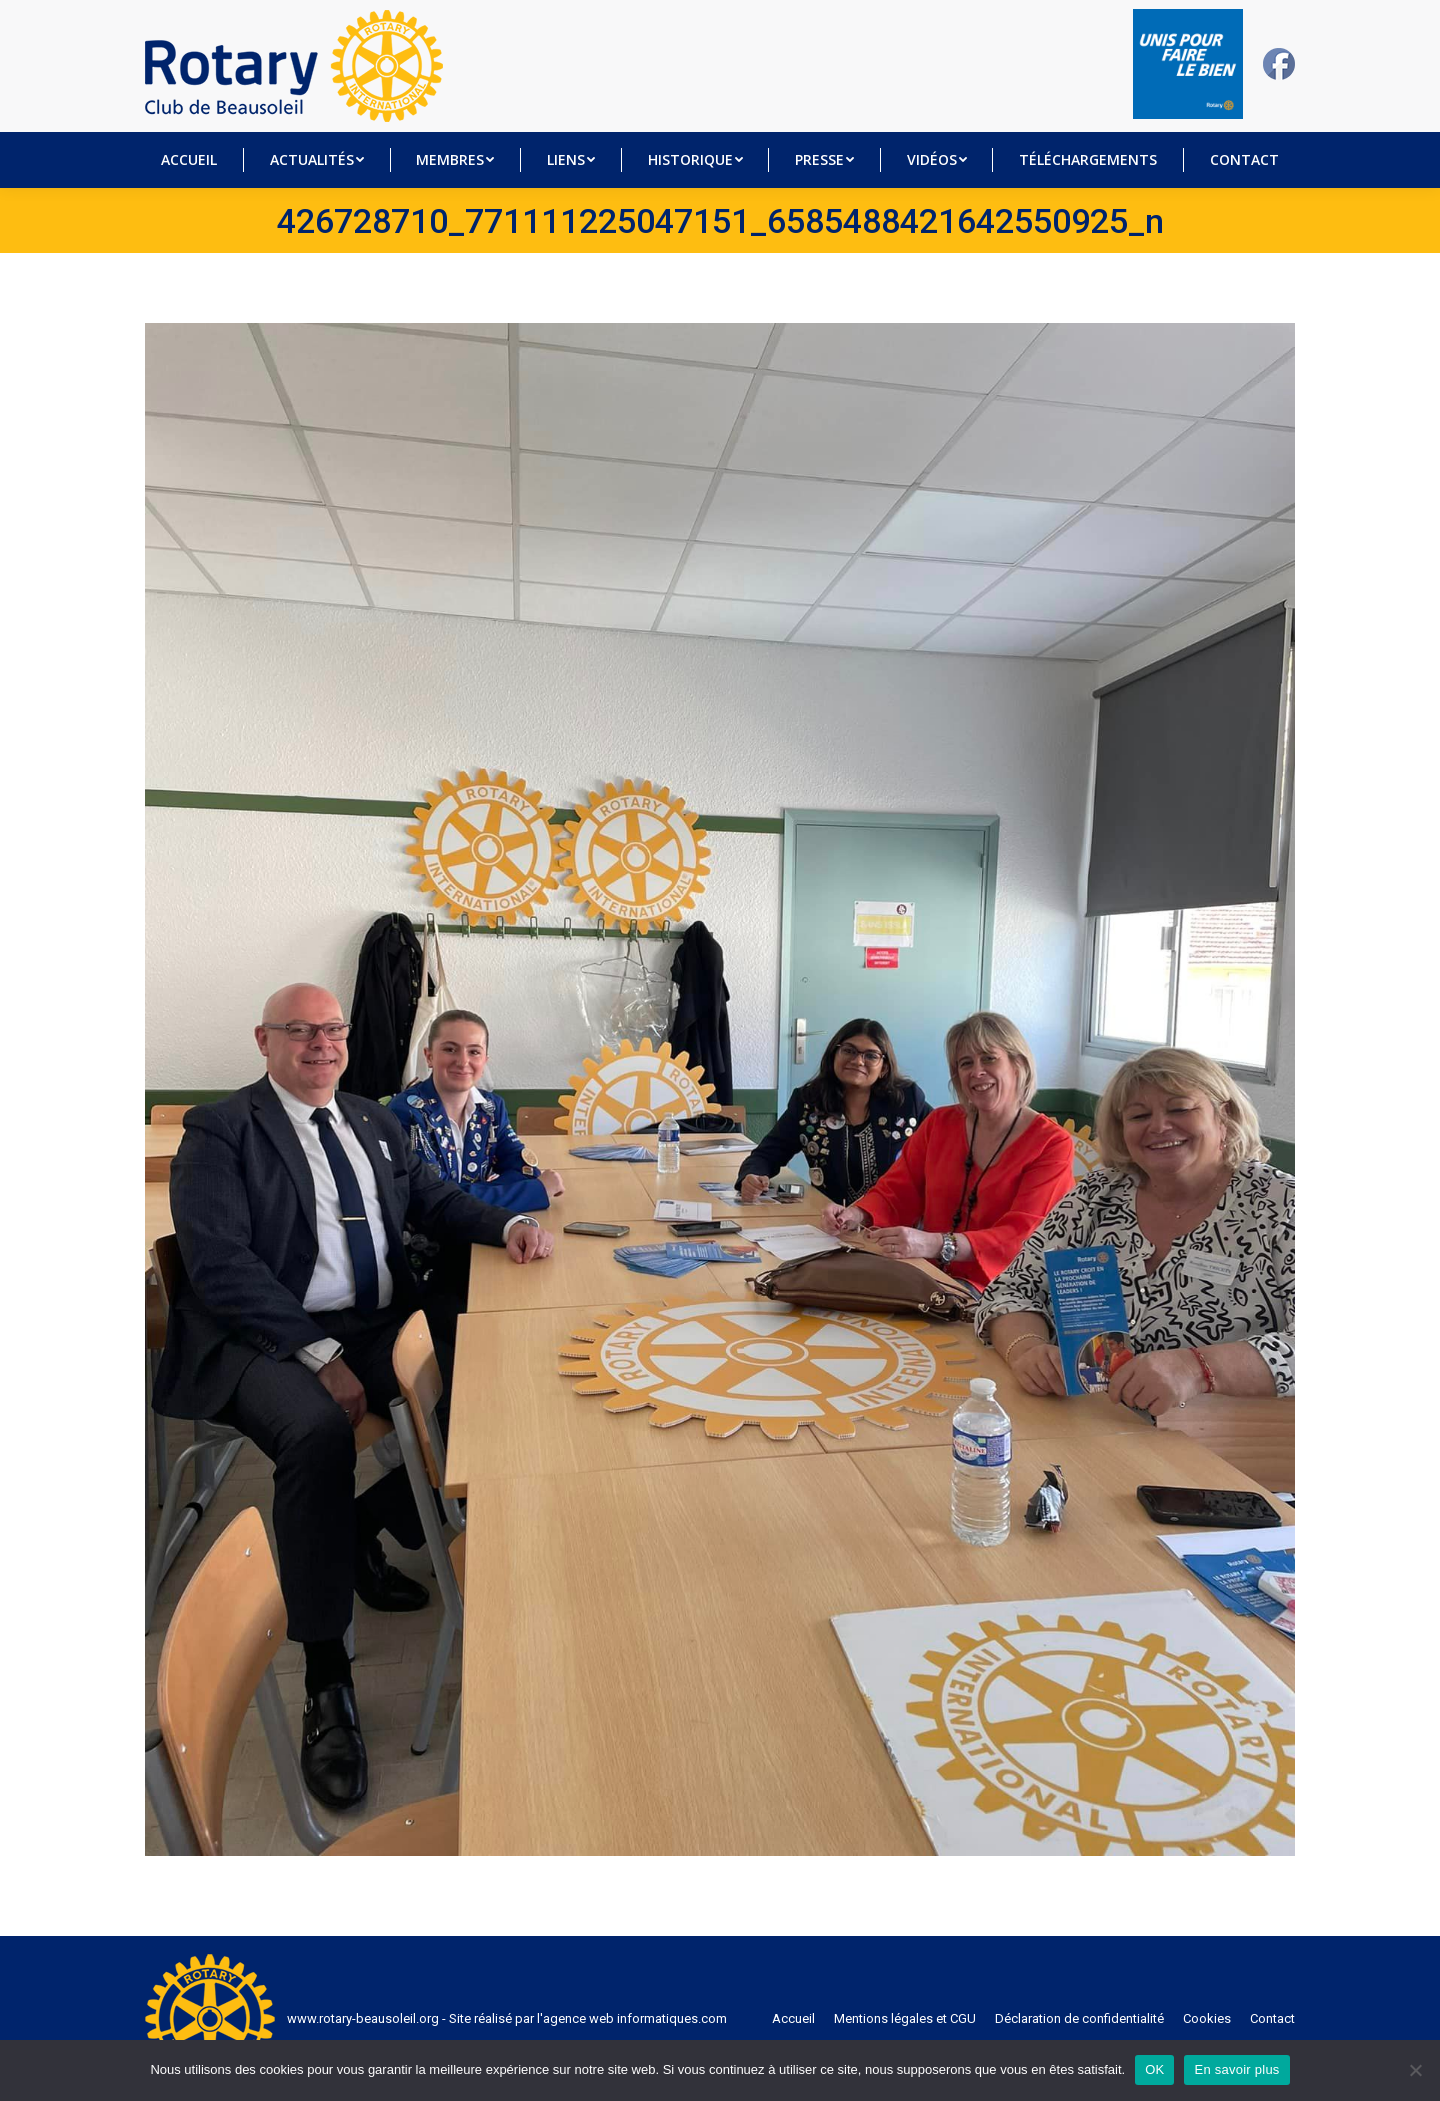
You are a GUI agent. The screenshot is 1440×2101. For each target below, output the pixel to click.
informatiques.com (672, 2018)
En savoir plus (1236, 2069)
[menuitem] (189, 160)
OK (1154, 2069)
